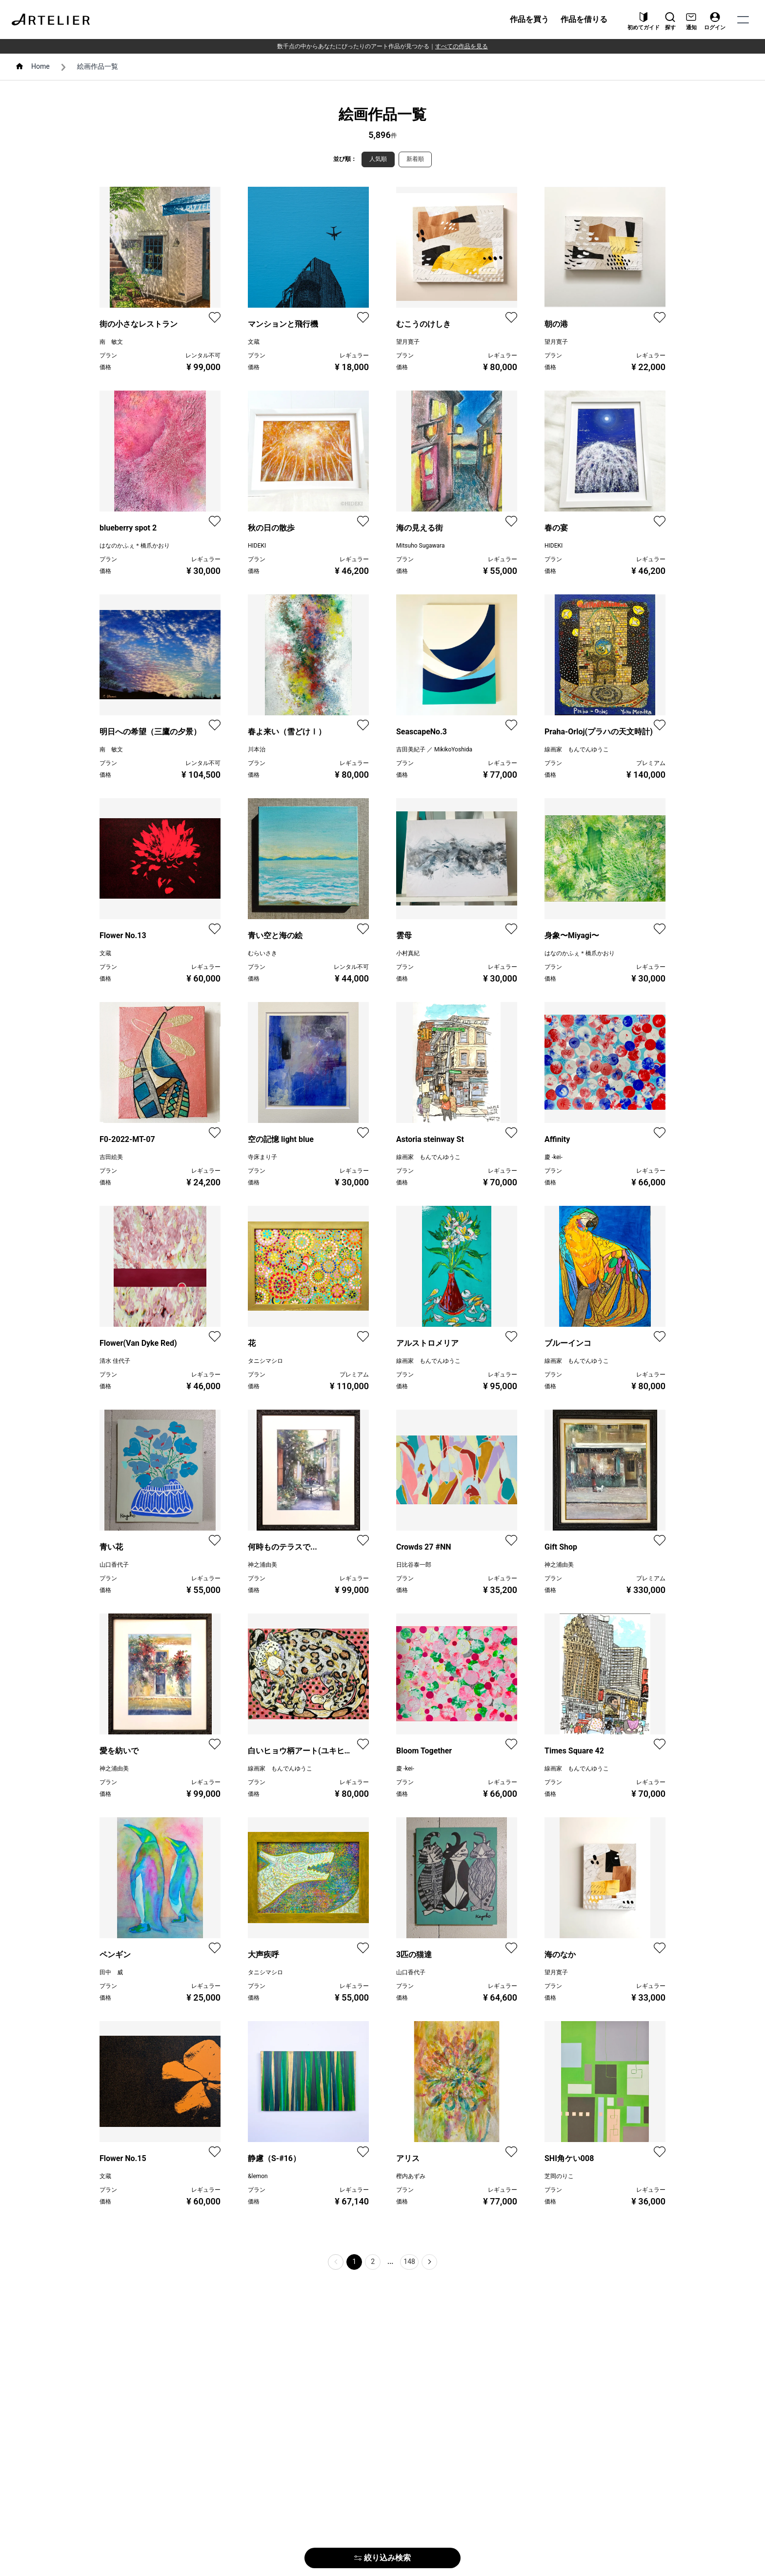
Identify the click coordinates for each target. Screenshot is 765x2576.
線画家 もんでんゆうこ (576, 749)
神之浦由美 (262, 1564)
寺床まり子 (262, 1157)
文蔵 (254, 341)
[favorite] (215, 317)
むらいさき (262, 953)
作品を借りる (584, 19)
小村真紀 (408, 953)
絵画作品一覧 (97, 66)
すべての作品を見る (461, 46)
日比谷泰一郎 (413, 1564)
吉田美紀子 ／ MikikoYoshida (434, 749)
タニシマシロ (265, 1360)
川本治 (256, 749)
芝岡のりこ (559, 2176)
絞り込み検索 (382, 2557)
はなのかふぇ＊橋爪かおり (135, 545)
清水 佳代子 (115, 1360)
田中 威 (111, 1972)
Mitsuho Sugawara (420, 545)
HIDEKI (257, 545)
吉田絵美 (111, 1157)
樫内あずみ (410, 2176)
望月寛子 (408, 341)
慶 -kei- (553, 1157)
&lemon (258, 2176)
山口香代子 (114, 1564)
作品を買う (529, 19)
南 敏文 (111, 341)
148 (409, 2261)
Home (40, 66)
